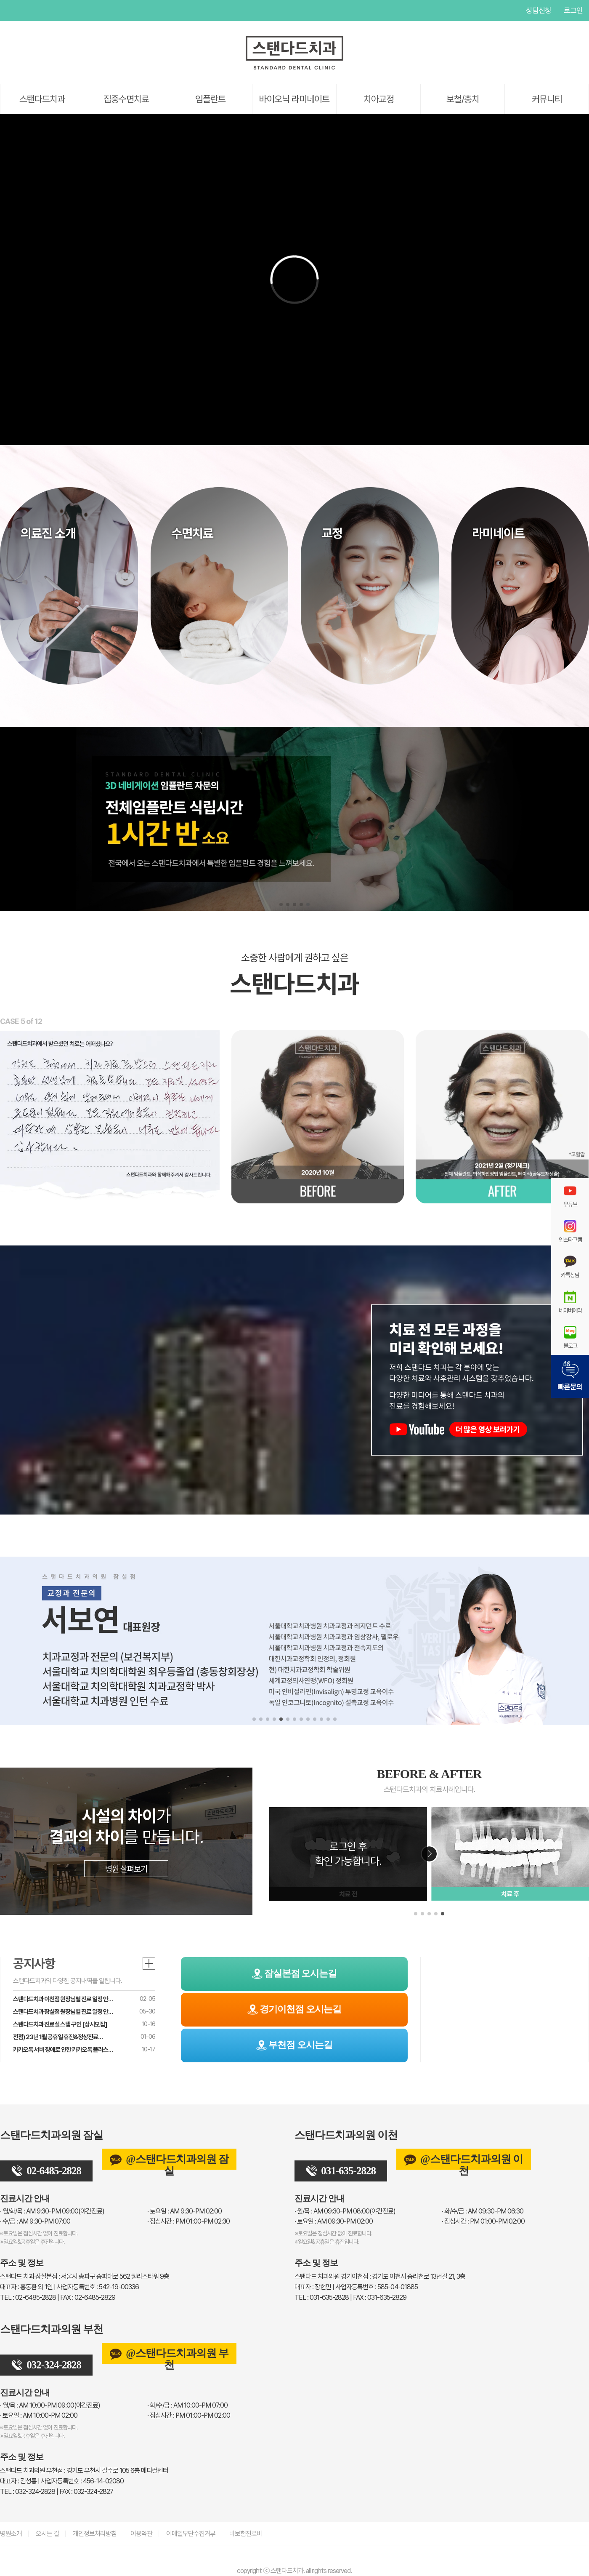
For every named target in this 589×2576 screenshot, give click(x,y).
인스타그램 (40, 10)
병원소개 (11, 2534)
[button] (281, 904)
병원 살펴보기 (126, 1869)
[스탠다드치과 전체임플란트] (294, 819)
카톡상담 (570, 1266)
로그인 (573, 10)
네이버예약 (570, 1302)
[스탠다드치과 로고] (294, 67)
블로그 (570, 1337)
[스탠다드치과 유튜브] (461, 1434)
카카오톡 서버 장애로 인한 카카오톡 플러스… (63, 2049)
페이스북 (23, 10)
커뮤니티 (547, 98)
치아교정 (378, 98)
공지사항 (34, 1963)
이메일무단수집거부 (190, 2534)
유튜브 (6, 10)
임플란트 (210, 98)
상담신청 (538, 10)
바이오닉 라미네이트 (294, 98)
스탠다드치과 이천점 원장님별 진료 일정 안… (63, 1999)
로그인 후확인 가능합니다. (348, 1853)
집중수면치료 (126, 98)
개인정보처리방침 (95, 2534)
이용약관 (141, 2534)
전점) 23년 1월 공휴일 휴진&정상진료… (58, 2037)
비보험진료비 (245, 2534)
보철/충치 (462, 98)
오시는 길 (47, 2534)
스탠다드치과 (42, 98)
